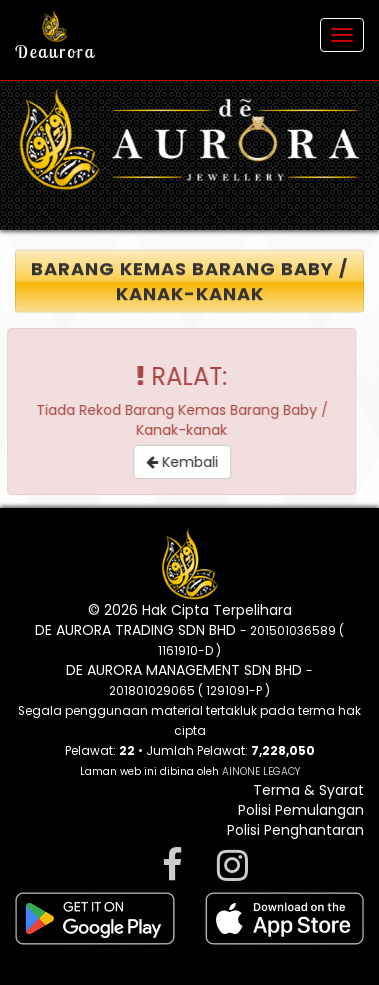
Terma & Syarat (308, 790)
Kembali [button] (188, 462)
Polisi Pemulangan (301, 810)
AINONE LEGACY (261, 771)
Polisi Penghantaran (295, 830)
